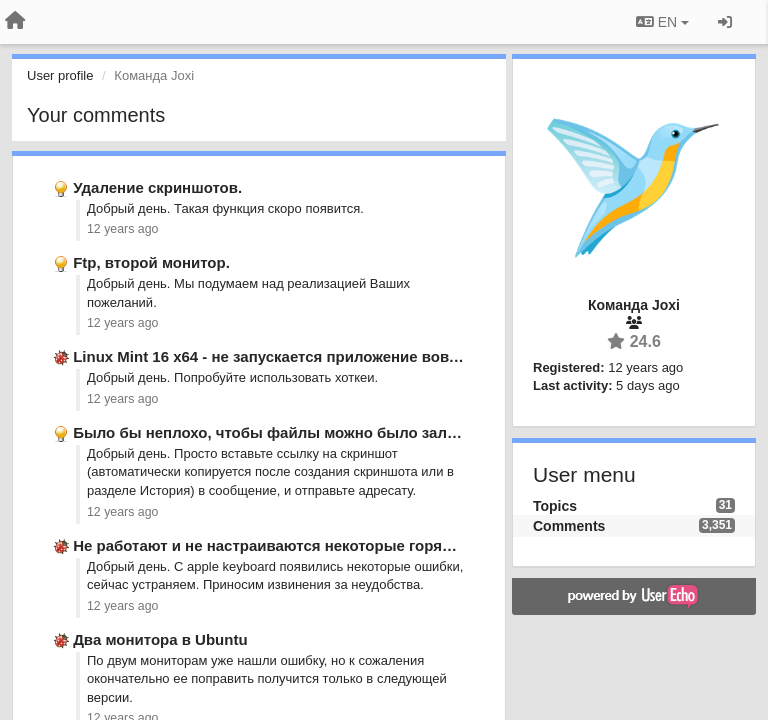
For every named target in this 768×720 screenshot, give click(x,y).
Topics (555, 506)
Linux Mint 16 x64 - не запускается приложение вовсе (269, 356)
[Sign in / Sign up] (725, 22)
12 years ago (122, 229)
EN (662, 22)
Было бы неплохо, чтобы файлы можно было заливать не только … (329, 432)
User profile (60, 75)
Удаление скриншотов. (157, 187)
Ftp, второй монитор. (151, 262)
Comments (569, 526)
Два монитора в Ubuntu (160, 639)
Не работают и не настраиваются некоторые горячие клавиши (305, 545)
